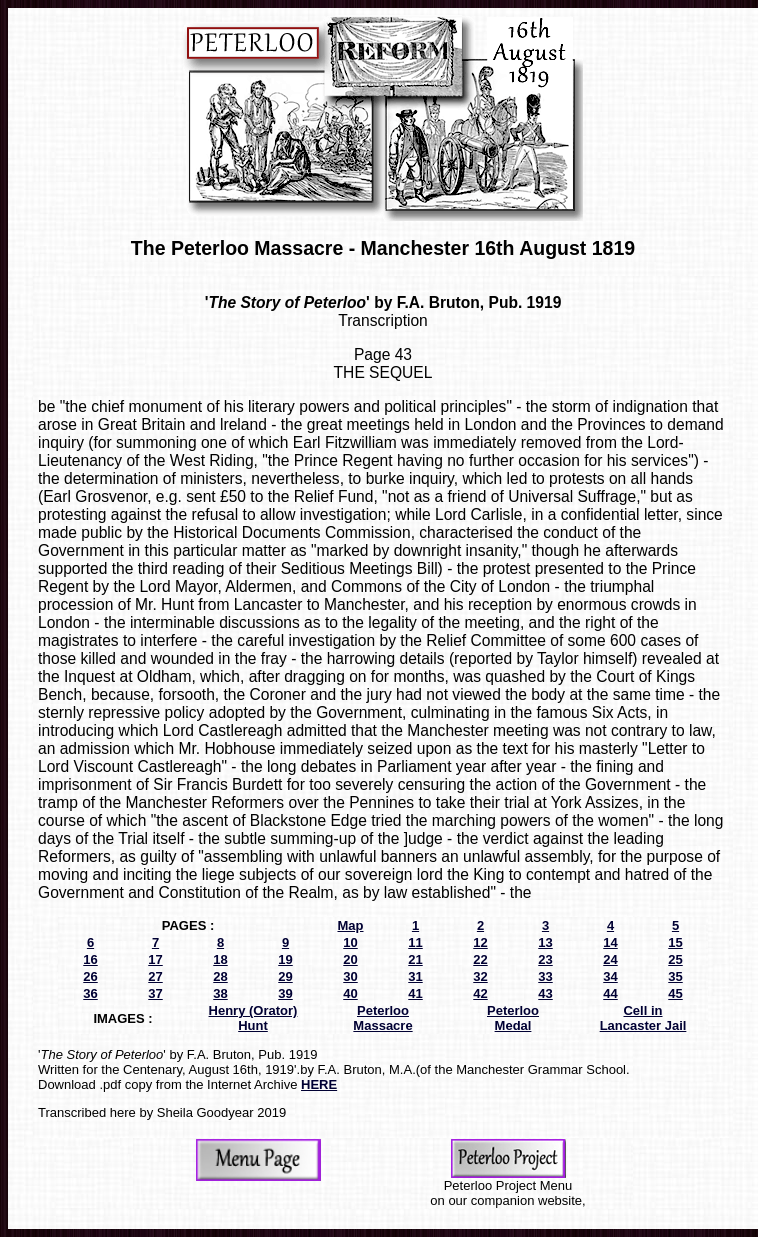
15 (675, 942)
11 (415, 942)
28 (220, 976)
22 (480, 959)
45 (675, 993)
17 (155, 959)
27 (155, 976)
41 (415, 993)
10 (350, 942)
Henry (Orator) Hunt (253, 1018)
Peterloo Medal (513, 1018)
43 (545, 993)
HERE (319, 1084)
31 (415, 976)
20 (350, 959)
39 (285, 993)
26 (90, 976)
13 (545, 942)
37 (155, 993)
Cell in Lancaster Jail (643, 1018)
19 (285, 959)
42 (480, 993)
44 (610, 993)
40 (350, 993)
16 (90, 959)
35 (675, 976)
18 (220, 959)
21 (415, 959)
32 (480, 976)
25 (675, 959)
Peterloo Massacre (382, 1018)
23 (545, 959)
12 (480, 942)
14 (610, 942)
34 (610, 976)
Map (351, 925)
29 (285, 976)
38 (220, 993)
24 (610, 959)
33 (545, 976)
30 (350, 976)
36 (90, 993)
